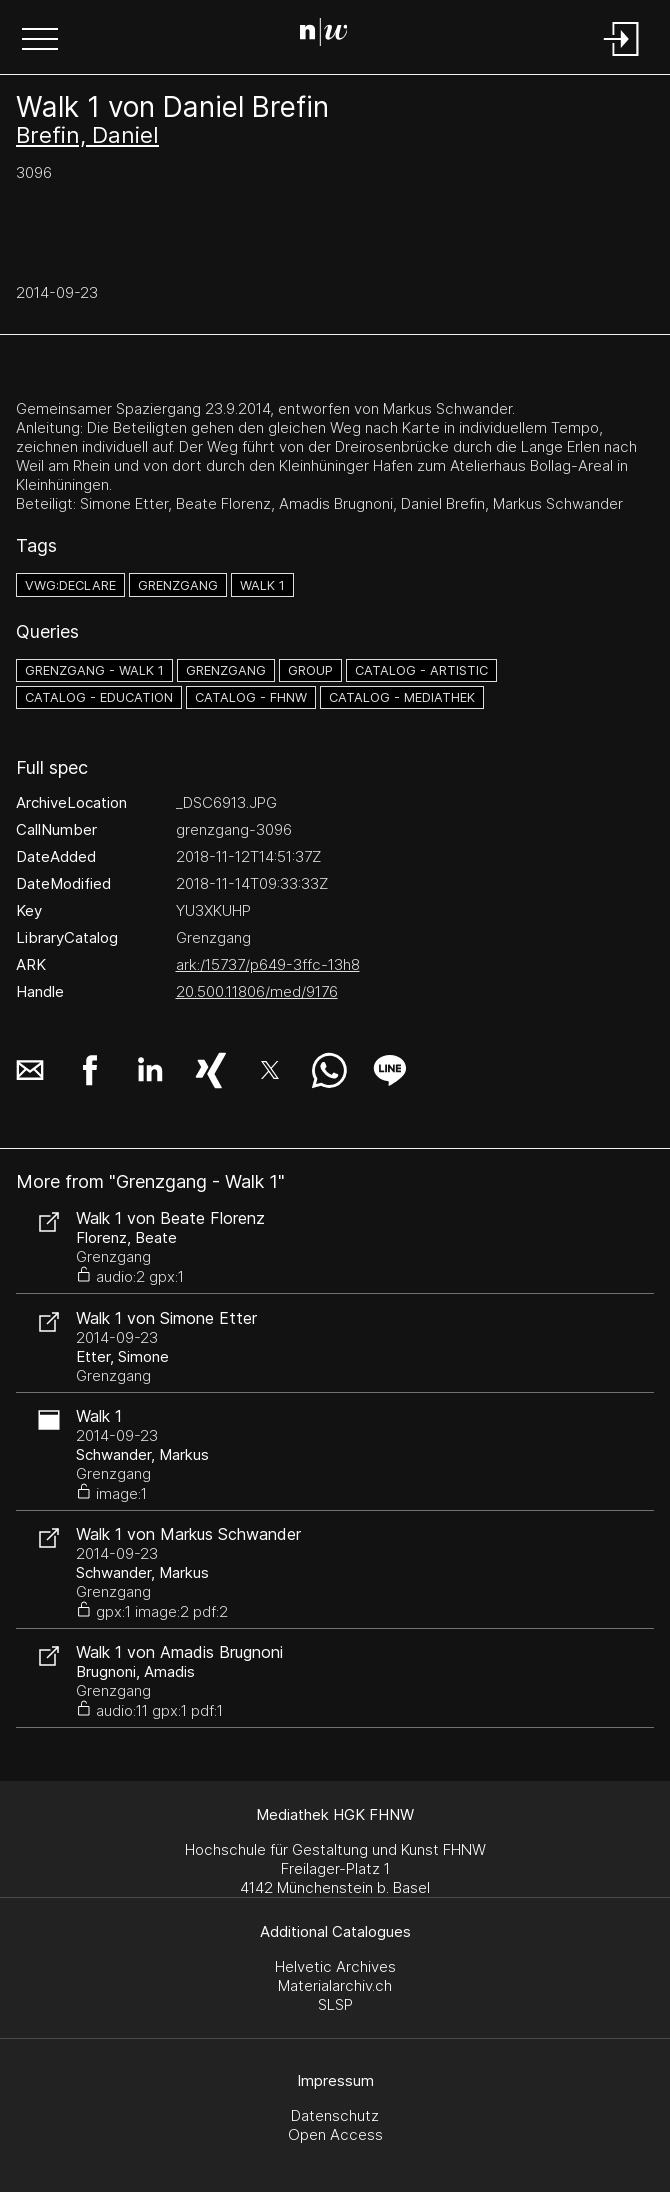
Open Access (335, 2134)
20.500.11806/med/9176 (257, 991)
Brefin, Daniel (87, 135)
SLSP (335, 2004)
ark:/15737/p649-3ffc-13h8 (268, 964)
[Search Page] (331, 35)
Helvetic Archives (335, 1966)
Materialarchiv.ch (335, 1985)
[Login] (622, 57)
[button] (40, 41)
